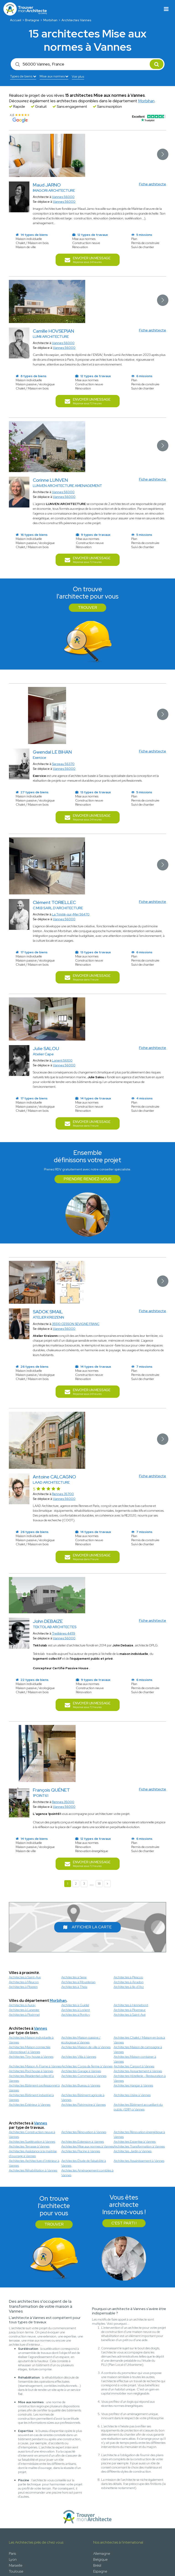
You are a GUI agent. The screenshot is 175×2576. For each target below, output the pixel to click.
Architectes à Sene (74, 1977)
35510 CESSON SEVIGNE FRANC (75, 1324)
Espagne (100, 2571)
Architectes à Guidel (75, 2005)
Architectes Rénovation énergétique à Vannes (139, 2134)
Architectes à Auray (22, 2005)
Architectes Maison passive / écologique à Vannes (80, 2039)
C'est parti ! (123, 2223)
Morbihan (50, 20)
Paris (12, 2553)
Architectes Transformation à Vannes (139, 2146)
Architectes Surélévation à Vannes (32, 2142)
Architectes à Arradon (129, 1982)
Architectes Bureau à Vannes (80, 2085)
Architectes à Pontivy (75, 2015)
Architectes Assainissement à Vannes (139, 2161)
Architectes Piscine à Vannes (80, 2151)
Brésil (97, 2565)
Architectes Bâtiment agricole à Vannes (82, 2097)
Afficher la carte (87, 1926)
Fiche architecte (152, 184)
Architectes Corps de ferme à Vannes (87, 2066)
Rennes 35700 (63, 1494)
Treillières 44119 (63, 1633)
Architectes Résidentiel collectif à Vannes (31, 2078)
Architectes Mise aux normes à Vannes (87, 2146)
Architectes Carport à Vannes (134, 2066)
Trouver (87, 607)
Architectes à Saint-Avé (130, 2015)
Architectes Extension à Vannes (82, 2142)
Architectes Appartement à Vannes (138, 2071)
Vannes (40, 2028)
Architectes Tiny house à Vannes (31, 2057)
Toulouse (16, 2571)
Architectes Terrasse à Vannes (29, 2146)
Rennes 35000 (63, 1802)
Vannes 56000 (63, 197)
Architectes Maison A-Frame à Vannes (35, 2066)
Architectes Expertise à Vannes (135, 2142)
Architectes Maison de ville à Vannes (86, 2047)
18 (99, 1884)
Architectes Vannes (76, 20)
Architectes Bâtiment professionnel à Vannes (34, 2087)
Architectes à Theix (74, 1987)
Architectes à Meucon (24, 1982)
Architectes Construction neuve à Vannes (32, 2134)
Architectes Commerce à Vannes (83, 2076)
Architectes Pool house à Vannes (31, 2071)
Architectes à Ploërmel (24, 2015)
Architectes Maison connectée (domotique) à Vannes (29, 2049)
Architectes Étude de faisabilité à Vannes (83, 2163)
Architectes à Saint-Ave (25, 1977)
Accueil (15, 20)
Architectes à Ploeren (23, 1987)
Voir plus (78, 76)
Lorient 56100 (62, 1060)
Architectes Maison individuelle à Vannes (31, 2039)
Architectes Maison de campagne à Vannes (138, 2049)
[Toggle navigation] (166, 9)
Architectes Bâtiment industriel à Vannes (31, 2097)
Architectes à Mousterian (78, 1982)
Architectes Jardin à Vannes (133, 2151)
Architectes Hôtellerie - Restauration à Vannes (140, 2078)
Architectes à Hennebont (131, 2005)
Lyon (13, 2559)
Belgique (100, 2559)
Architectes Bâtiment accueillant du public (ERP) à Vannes (138, 2107)
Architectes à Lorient (75, 2010)
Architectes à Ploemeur (130, 2010)
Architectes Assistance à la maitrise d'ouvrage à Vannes (33, 2153)
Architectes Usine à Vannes (132, 2095)
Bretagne (32, 20)
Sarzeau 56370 (63, 764)
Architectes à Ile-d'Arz (129, 1987)
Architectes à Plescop (128, 1977)
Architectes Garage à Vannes (81, 2071)
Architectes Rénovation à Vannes (83, 2132)
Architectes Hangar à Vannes (133, 2085)
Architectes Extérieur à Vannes (29, 2105)
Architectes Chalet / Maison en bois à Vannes (139, 2039)
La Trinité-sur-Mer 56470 (71, 914)
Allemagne (101, 2553)
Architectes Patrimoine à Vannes (83, 2105)
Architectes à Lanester (24, 2010)
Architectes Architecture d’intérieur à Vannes (34, 2163)
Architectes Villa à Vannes (78, 2057)
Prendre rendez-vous (87, 1178)
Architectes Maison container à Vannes (135, 2059)
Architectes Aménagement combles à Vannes (87, 2172)
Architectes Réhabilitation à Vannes (33, 2170)
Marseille (15, 2565)
